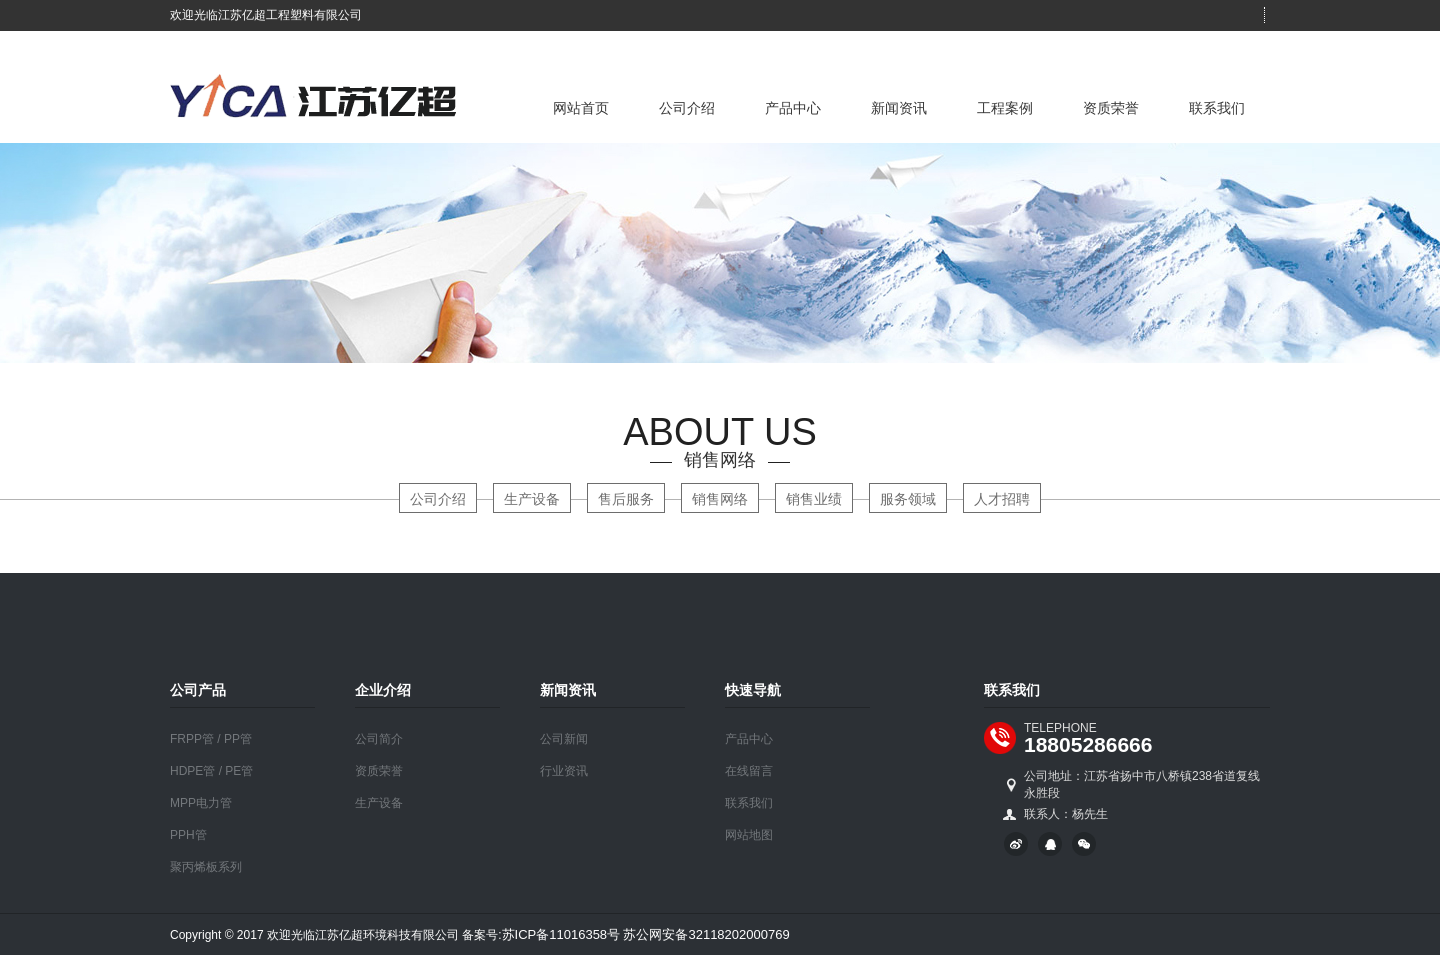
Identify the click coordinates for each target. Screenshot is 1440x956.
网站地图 (749, 835)
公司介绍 (687, 108)
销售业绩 (814, 499)
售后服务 (626, 499)
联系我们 (1217, 108)
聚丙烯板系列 (206, 867)
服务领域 (908, 499)
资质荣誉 (1111, 108)
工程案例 (1005, 108)
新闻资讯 (899, 108)
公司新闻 (564, 739)
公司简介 (379, 739)
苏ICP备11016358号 (561, 934)
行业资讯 (564, 771)
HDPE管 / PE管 (211, 771)
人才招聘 (1002, 499)
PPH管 (188, 835)
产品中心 (793, 108)
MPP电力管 (201, 803)
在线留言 (749, 771)
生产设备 (532, 499)
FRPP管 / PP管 (211, 739)
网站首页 (581, 108)
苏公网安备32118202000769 (706, 934)
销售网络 (720, 499)
